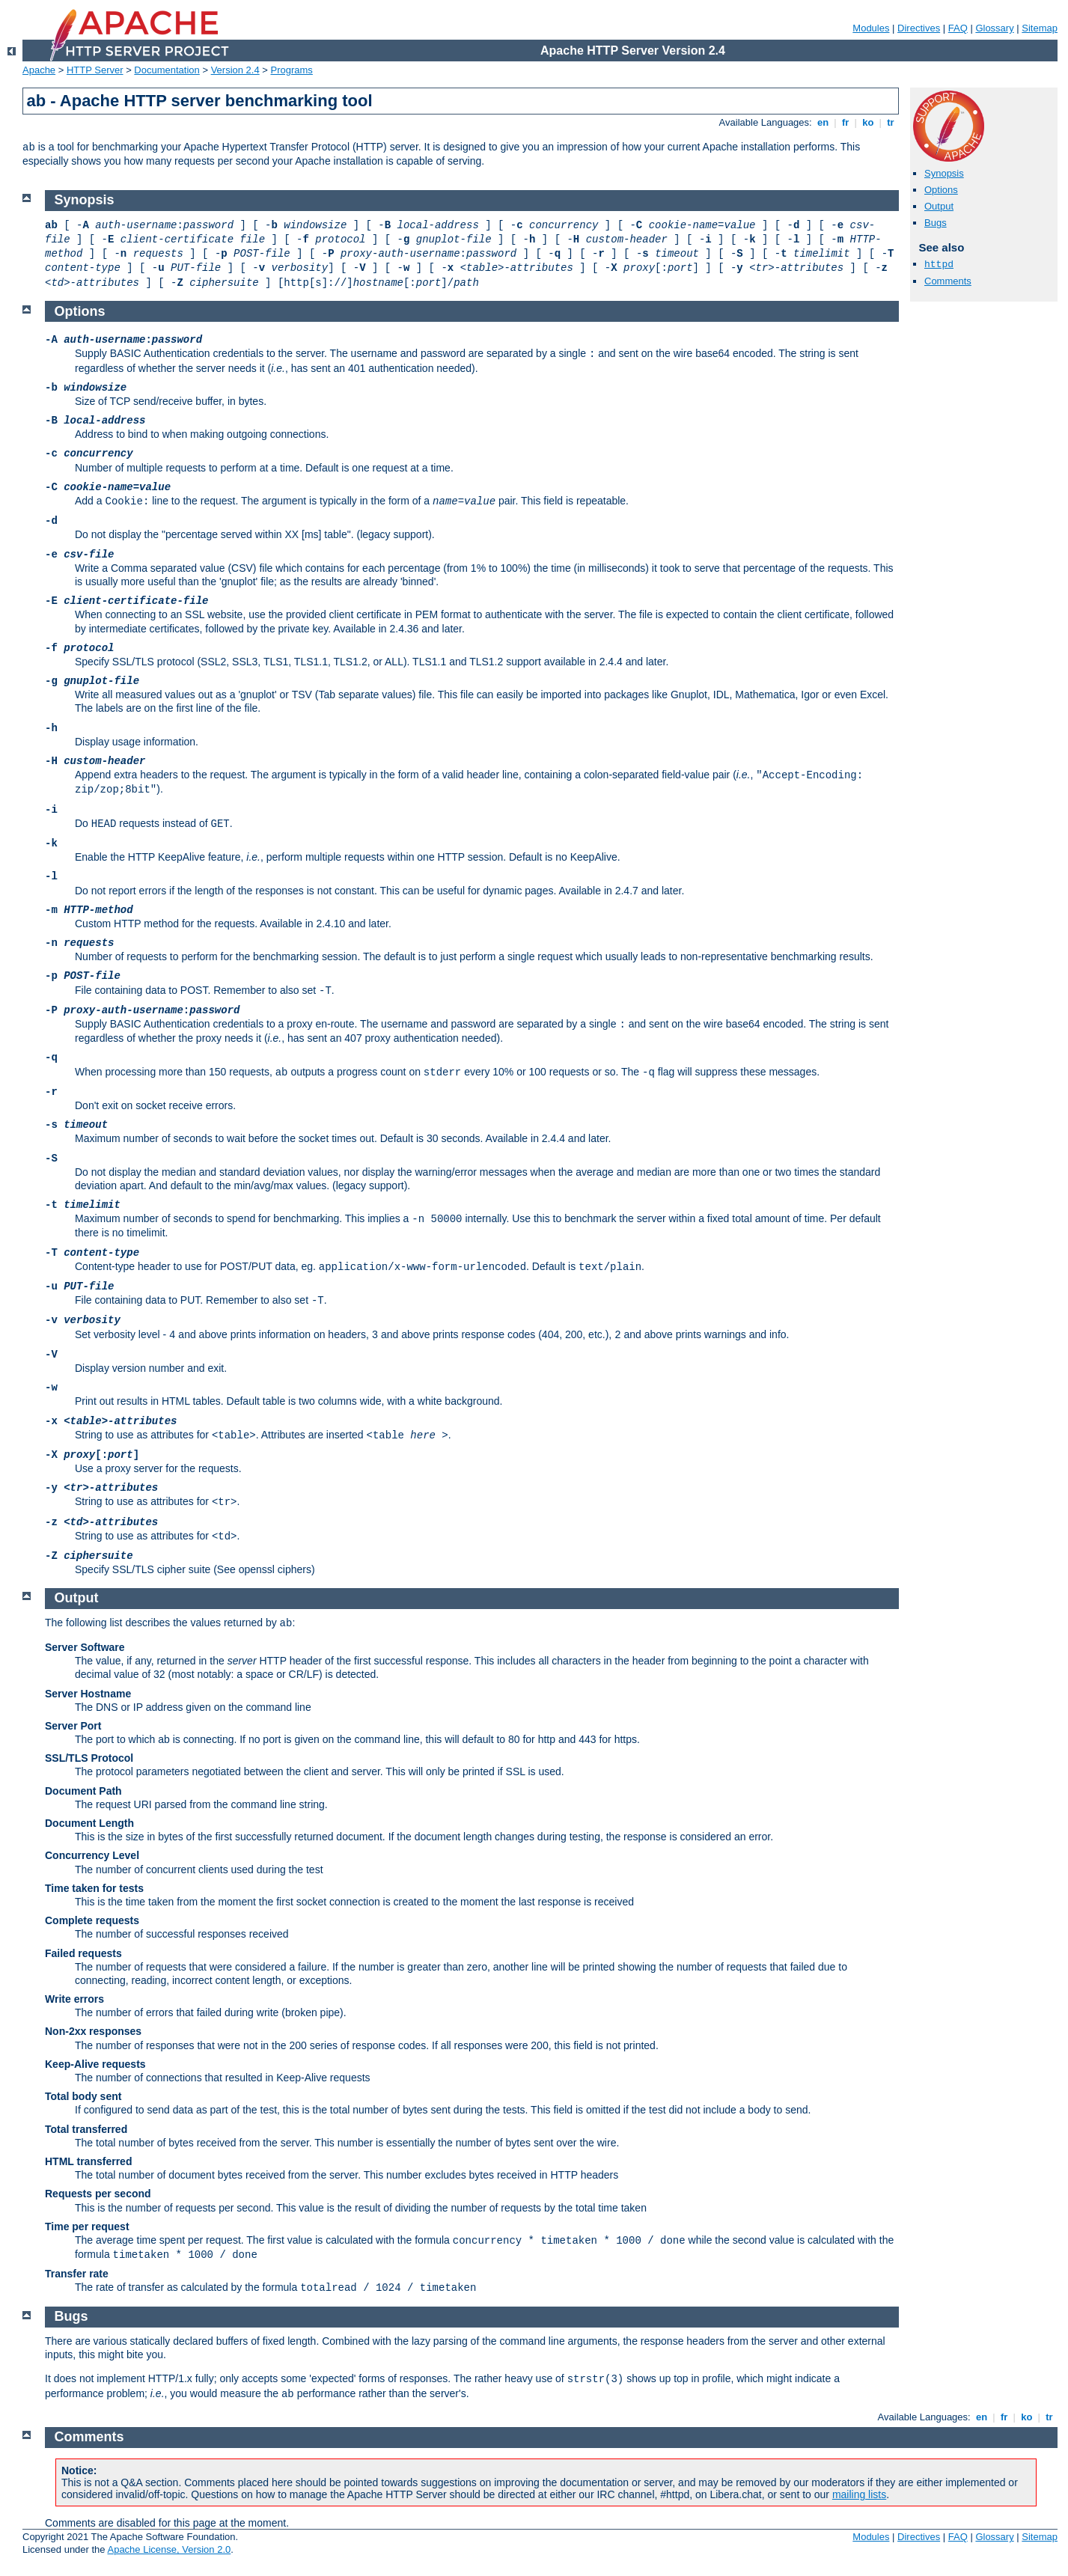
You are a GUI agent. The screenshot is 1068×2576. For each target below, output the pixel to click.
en (822, 122)
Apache (38, 70)
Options (941, 189)
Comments (947, 281)
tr (891, 122)
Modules (870, 28)
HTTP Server (95, 70)
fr (845, 122)
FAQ (958, 28)
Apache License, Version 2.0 (169, 2549)
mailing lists (859, 2494)
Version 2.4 (235, 70)
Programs (292, 70)
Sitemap (1040, 28)
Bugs (935, 222)
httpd (938, 264)
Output (938, 206)
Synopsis (944, 173)
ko (868, 122)
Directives (918, 28)
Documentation (166, 70)
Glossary (994, 28)
